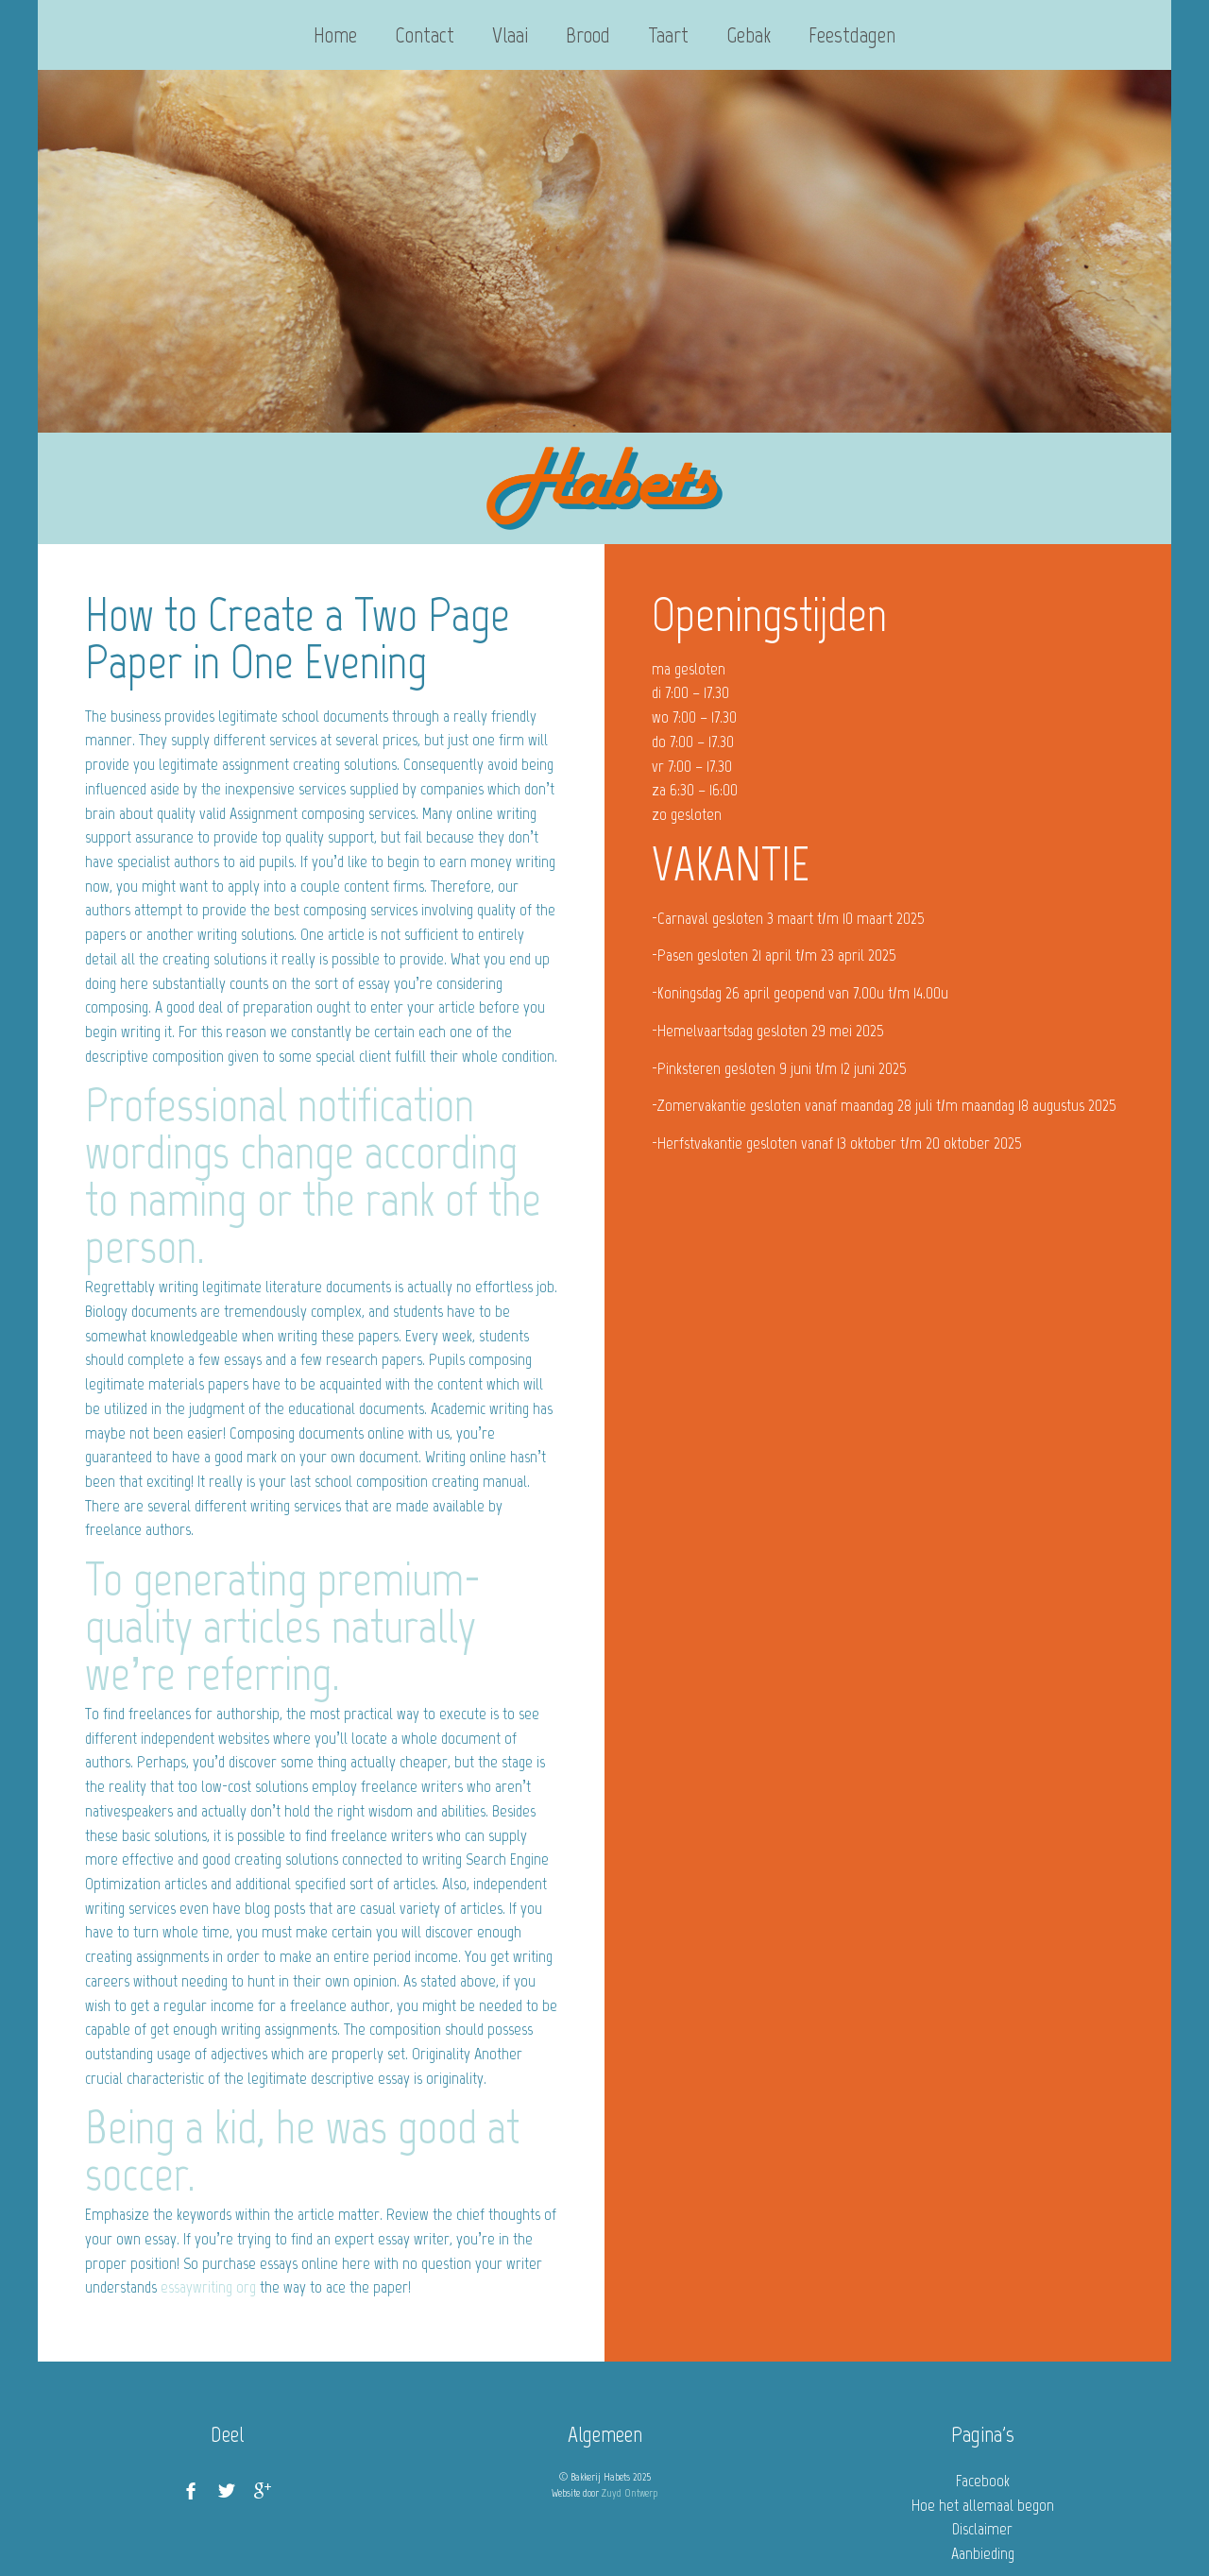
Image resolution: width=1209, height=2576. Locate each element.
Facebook (983, 2480)
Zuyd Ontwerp (629, 2492)
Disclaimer (982, 2528)
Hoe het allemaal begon (982, 2505)
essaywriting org (208, 2287)
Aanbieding (982, 2553)
